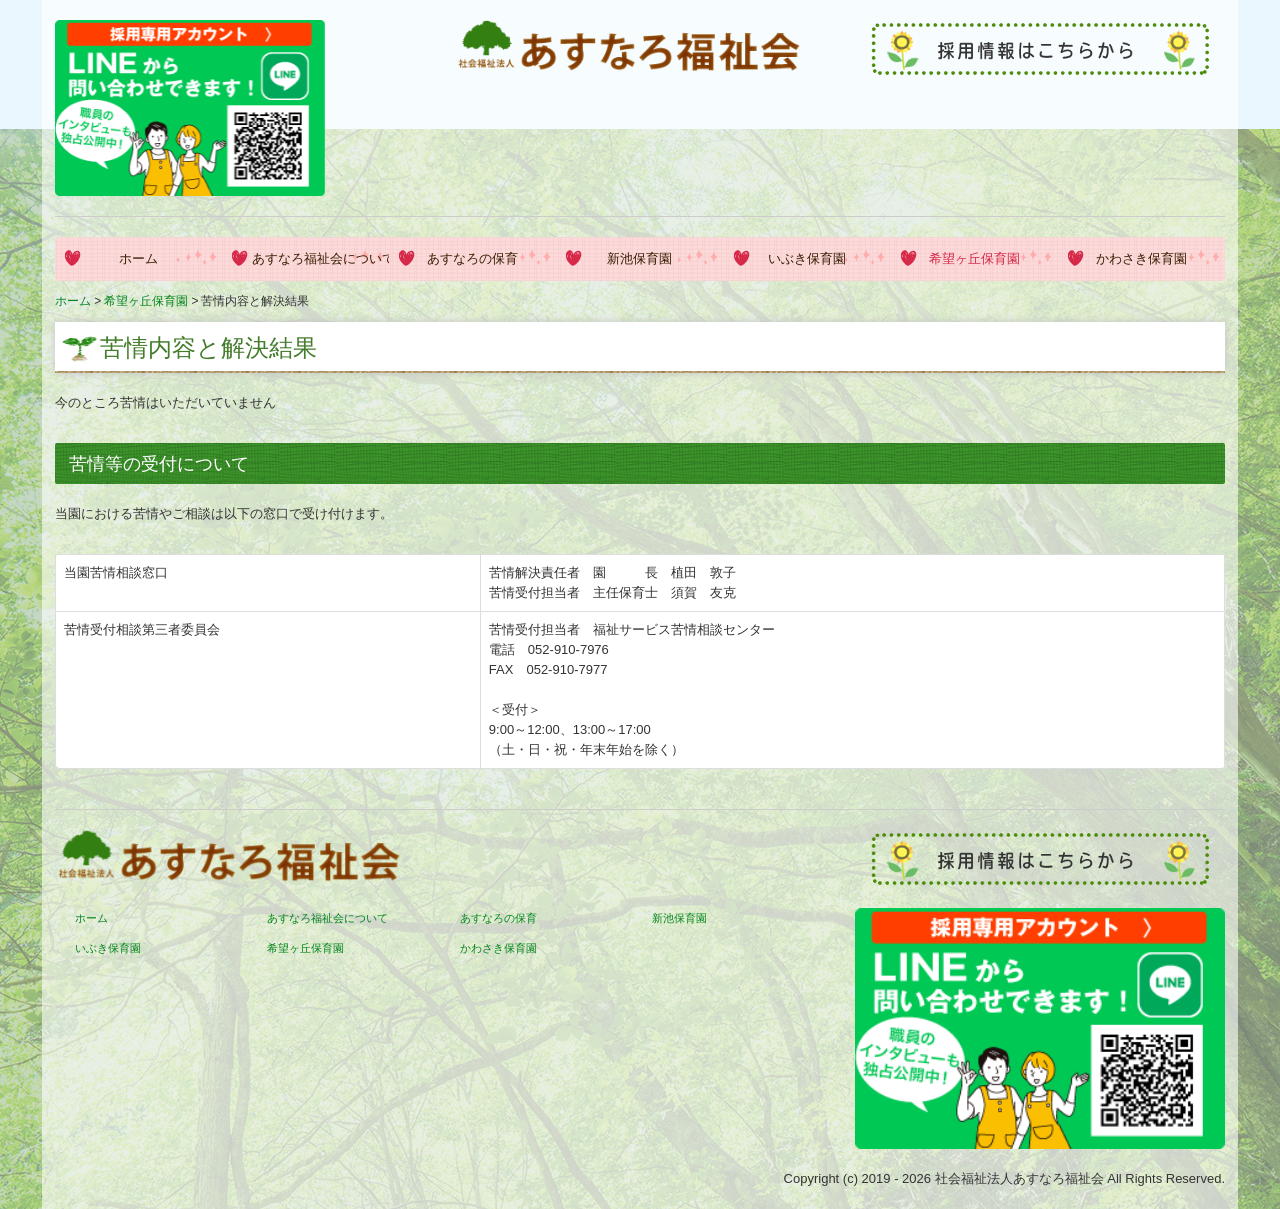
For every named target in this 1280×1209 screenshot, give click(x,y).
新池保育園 (639, 258)
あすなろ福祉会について (320, 258)
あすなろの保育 (472, 258)
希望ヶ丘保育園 (974, 258)
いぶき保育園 (807, 258)
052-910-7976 (568, 649)
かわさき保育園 (1141, 258)
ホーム (138, 258)
